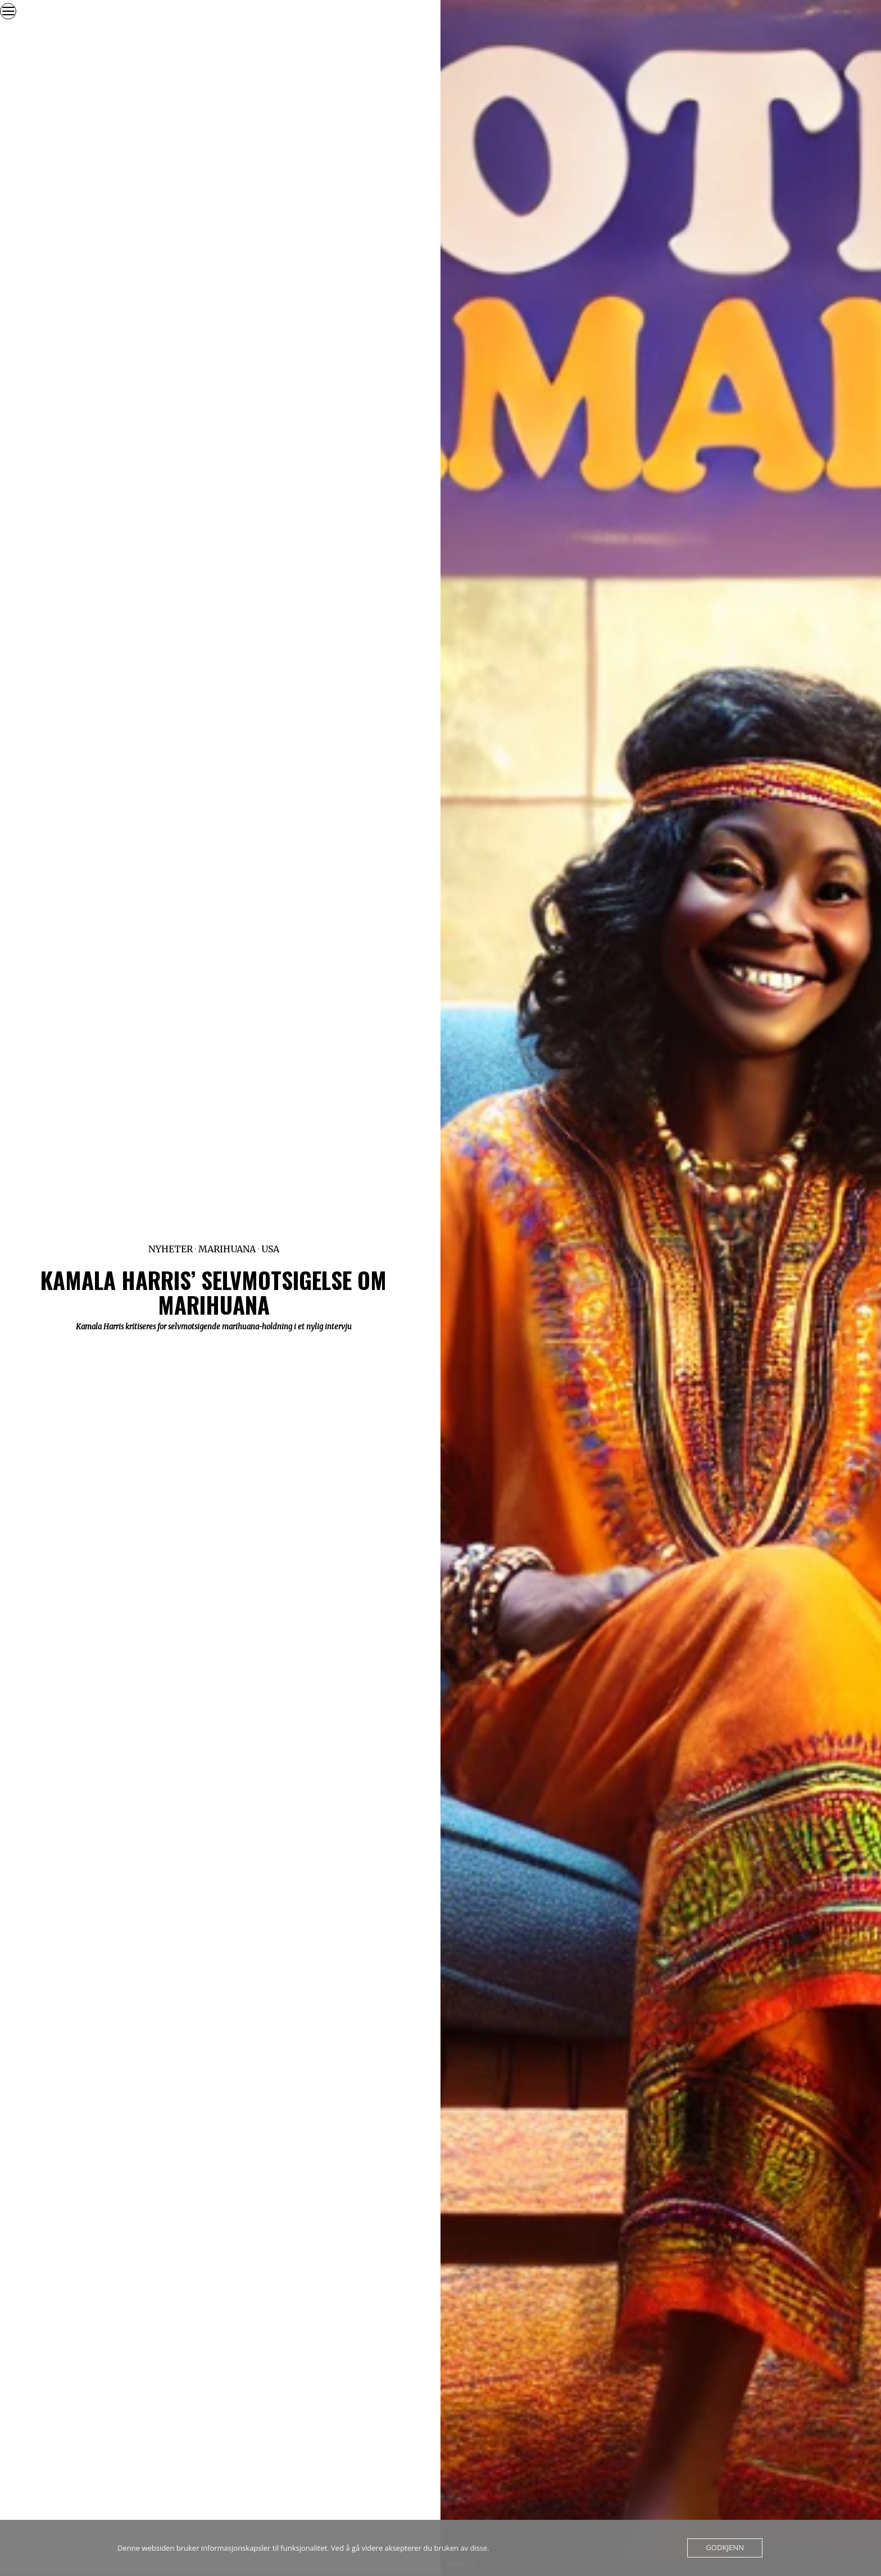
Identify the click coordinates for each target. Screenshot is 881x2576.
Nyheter (170, 1249)
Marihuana (227, 1249)
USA (270, 1249)
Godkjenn (725, 2548)
